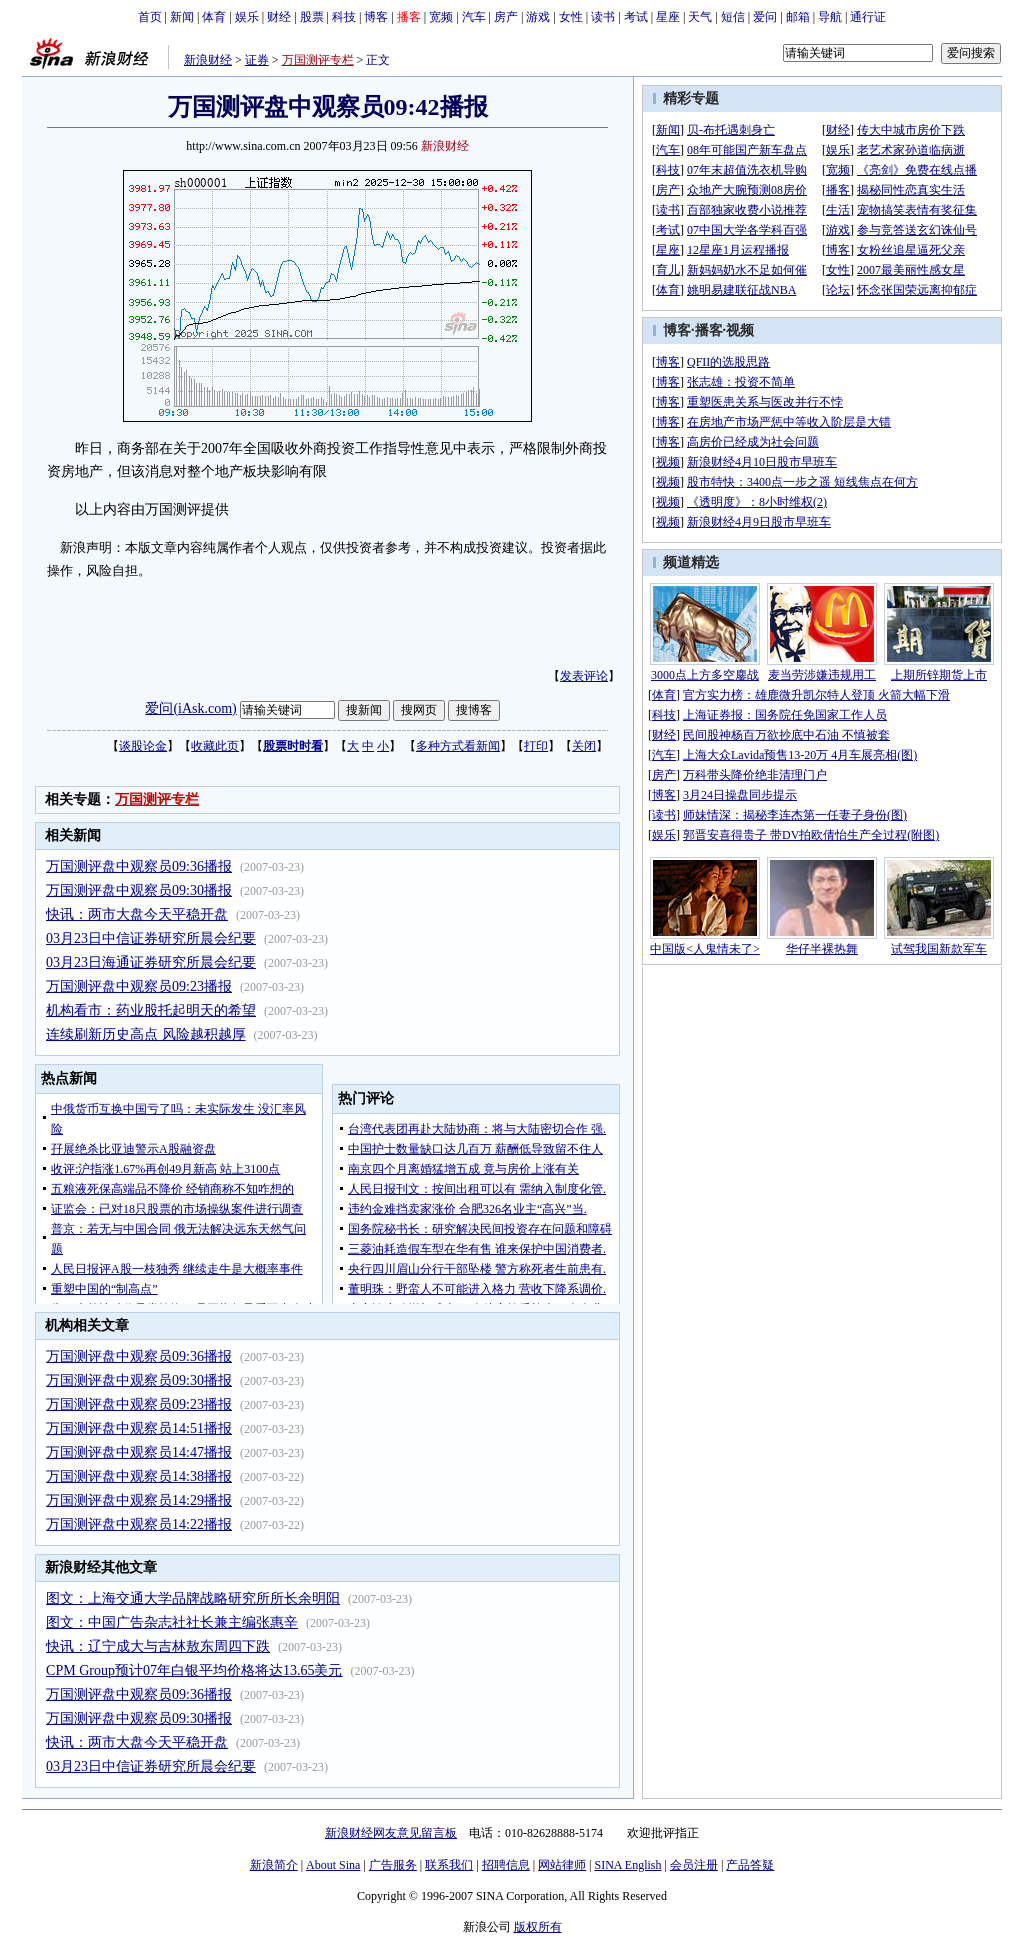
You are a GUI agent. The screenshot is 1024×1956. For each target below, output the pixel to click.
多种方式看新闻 (458, 746)
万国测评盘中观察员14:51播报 (139, 1428)
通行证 (868, 17)
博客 (376, 17)
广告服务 (393, 1865)
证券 (257, 60)
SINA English (627, 1865)
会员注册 (694, 1865)
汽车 (474, 17)
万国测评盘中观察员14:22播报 (139, 1524)
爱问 (765, 17)
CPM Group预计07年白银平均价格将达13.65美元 (194, 1670)
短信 (733, 17)
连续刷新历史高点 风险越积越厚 (146, 1034)
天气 (700, 17)
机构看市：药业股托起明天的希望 (151, 1010)
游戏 (538, 17)
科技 (344, 17)
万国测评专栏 (318, 60)
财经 (279, 17)
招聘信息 (506, 1865)
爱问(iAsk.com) (190, 708)
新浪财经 (208, 60)
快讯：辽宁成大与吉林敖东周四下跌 (158, 1646)
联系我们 (449, 1865)
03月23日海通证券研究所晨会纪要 (151, 962)
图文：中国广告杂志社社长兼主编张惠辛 (172, 1622)
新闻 (182, 17)
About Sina (333, 1865)
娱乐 (247, 17)
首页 (150, 17)
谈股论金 (143, 746)
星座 (668, 17)
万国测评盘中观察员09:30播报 (139, 890)
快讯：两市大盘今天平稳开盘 (137, 914)
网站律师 (562, 1865)
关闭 (584, 746)
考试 (636, 17)
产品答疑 (750, 1865)
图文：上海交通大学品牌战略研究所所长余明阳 (193, 1598)
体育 (214, 17)
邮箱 (798, 17)
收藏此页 (215, 746)
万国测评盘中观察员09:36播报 (139, 866)
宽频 (441, 17)
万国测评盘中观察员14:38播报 (139, 1476)
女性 (571, 17)
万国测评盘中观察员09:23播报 (139, 986)
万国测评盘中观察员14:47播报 (139, 1452)
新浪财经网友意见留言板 (391, 1833)
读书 (603, 17)
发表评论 (584, 676)
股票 (312, 17)
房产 (506, 17)
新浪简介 (274, 1865)
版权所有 (538, 1927)
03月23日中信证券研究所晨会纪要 (151, 938)
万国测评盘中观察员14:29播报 (139, 1500)
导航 (830, 17)
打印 (536, 746)
